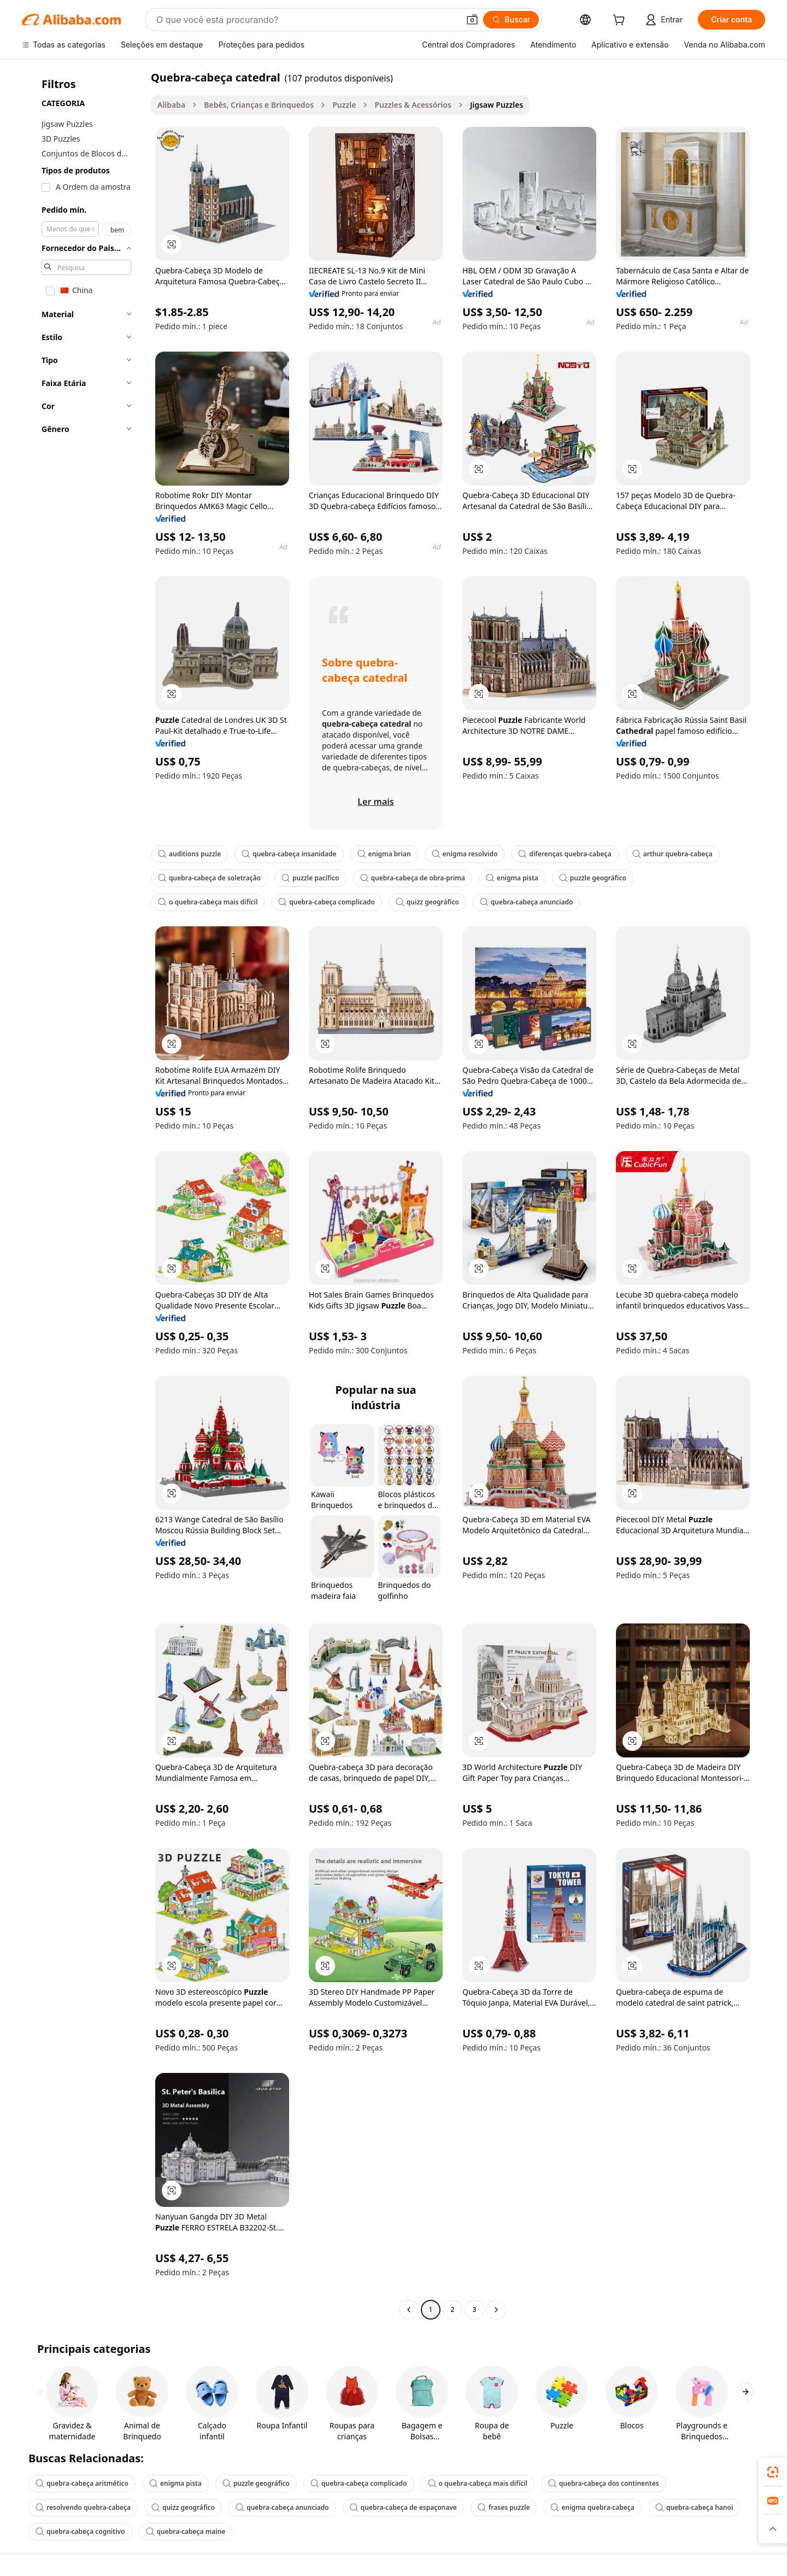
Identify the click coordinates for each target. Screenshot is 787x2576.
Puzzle (344, 105)
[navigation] (83, 1195)
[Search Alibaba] (306, 20)
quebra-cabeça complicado (326, 902)
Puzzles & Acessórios (412, 105)
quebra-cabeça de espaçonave (403, 2507)
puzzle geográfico (592, 878)
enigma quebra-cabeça (592, 2507)
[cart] (621, 21)
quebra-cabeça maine (186, 2531)
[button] (472, 19)
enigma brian (384, 853)
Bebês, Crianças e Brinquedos (259, 105)
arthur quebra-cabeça (672, 853)
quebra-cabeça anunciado (526, 902)
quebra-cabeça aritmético (82, 2483)
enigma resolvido (465, 853)
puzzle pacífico (310, 878)
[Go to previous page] (409, 2310)
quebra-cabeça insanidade (289, 853)
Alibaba (171, 105)
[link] (773, 2472)
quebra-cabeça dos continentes (603, 2483)
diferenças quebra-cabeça (564, 853)
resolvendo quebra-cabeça (83, 2507)
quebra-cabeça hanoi (694, 2507)
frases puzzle (504, 2507)
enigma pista (512, 878)
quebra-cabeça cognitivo (80, 2531)
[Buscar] (511, 19)
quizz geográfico (427, 902)
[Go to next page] (496, 2310)
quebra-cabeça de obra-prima (412, 878)
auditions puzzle (189, 853)
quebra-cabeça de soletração (209, 878)
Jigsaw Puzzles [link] (497, 105)
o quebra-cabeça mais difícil (207, 902)
